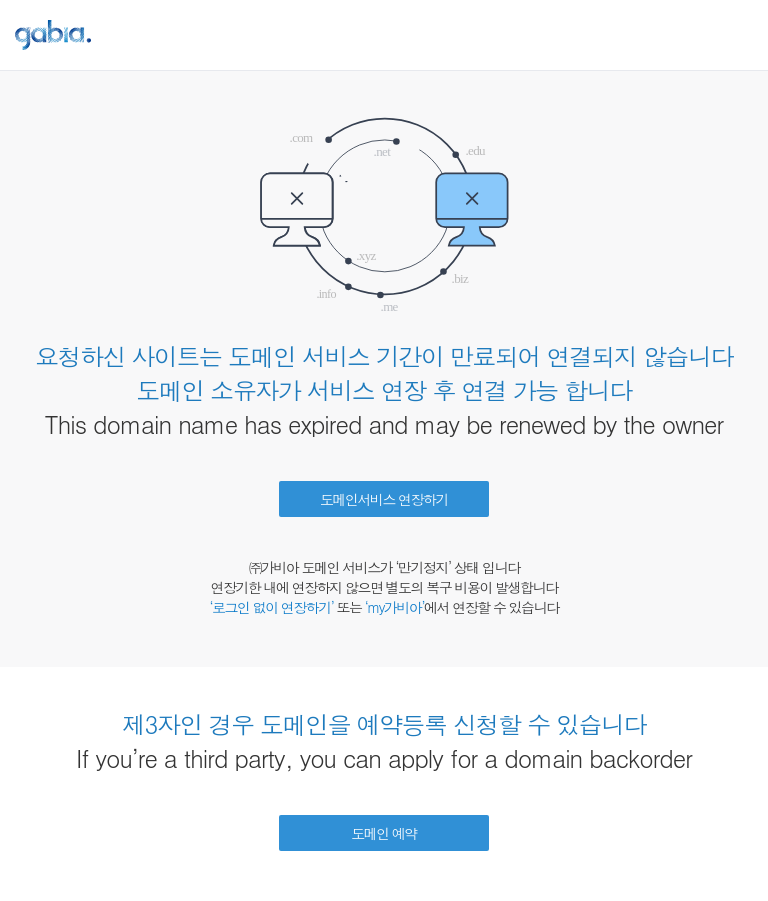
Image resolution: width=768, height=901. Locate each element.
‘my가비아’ (394, 607)
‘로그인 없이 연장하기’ (271, 607)
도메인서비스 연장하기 (384, 499)
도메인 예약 (384, 833)
